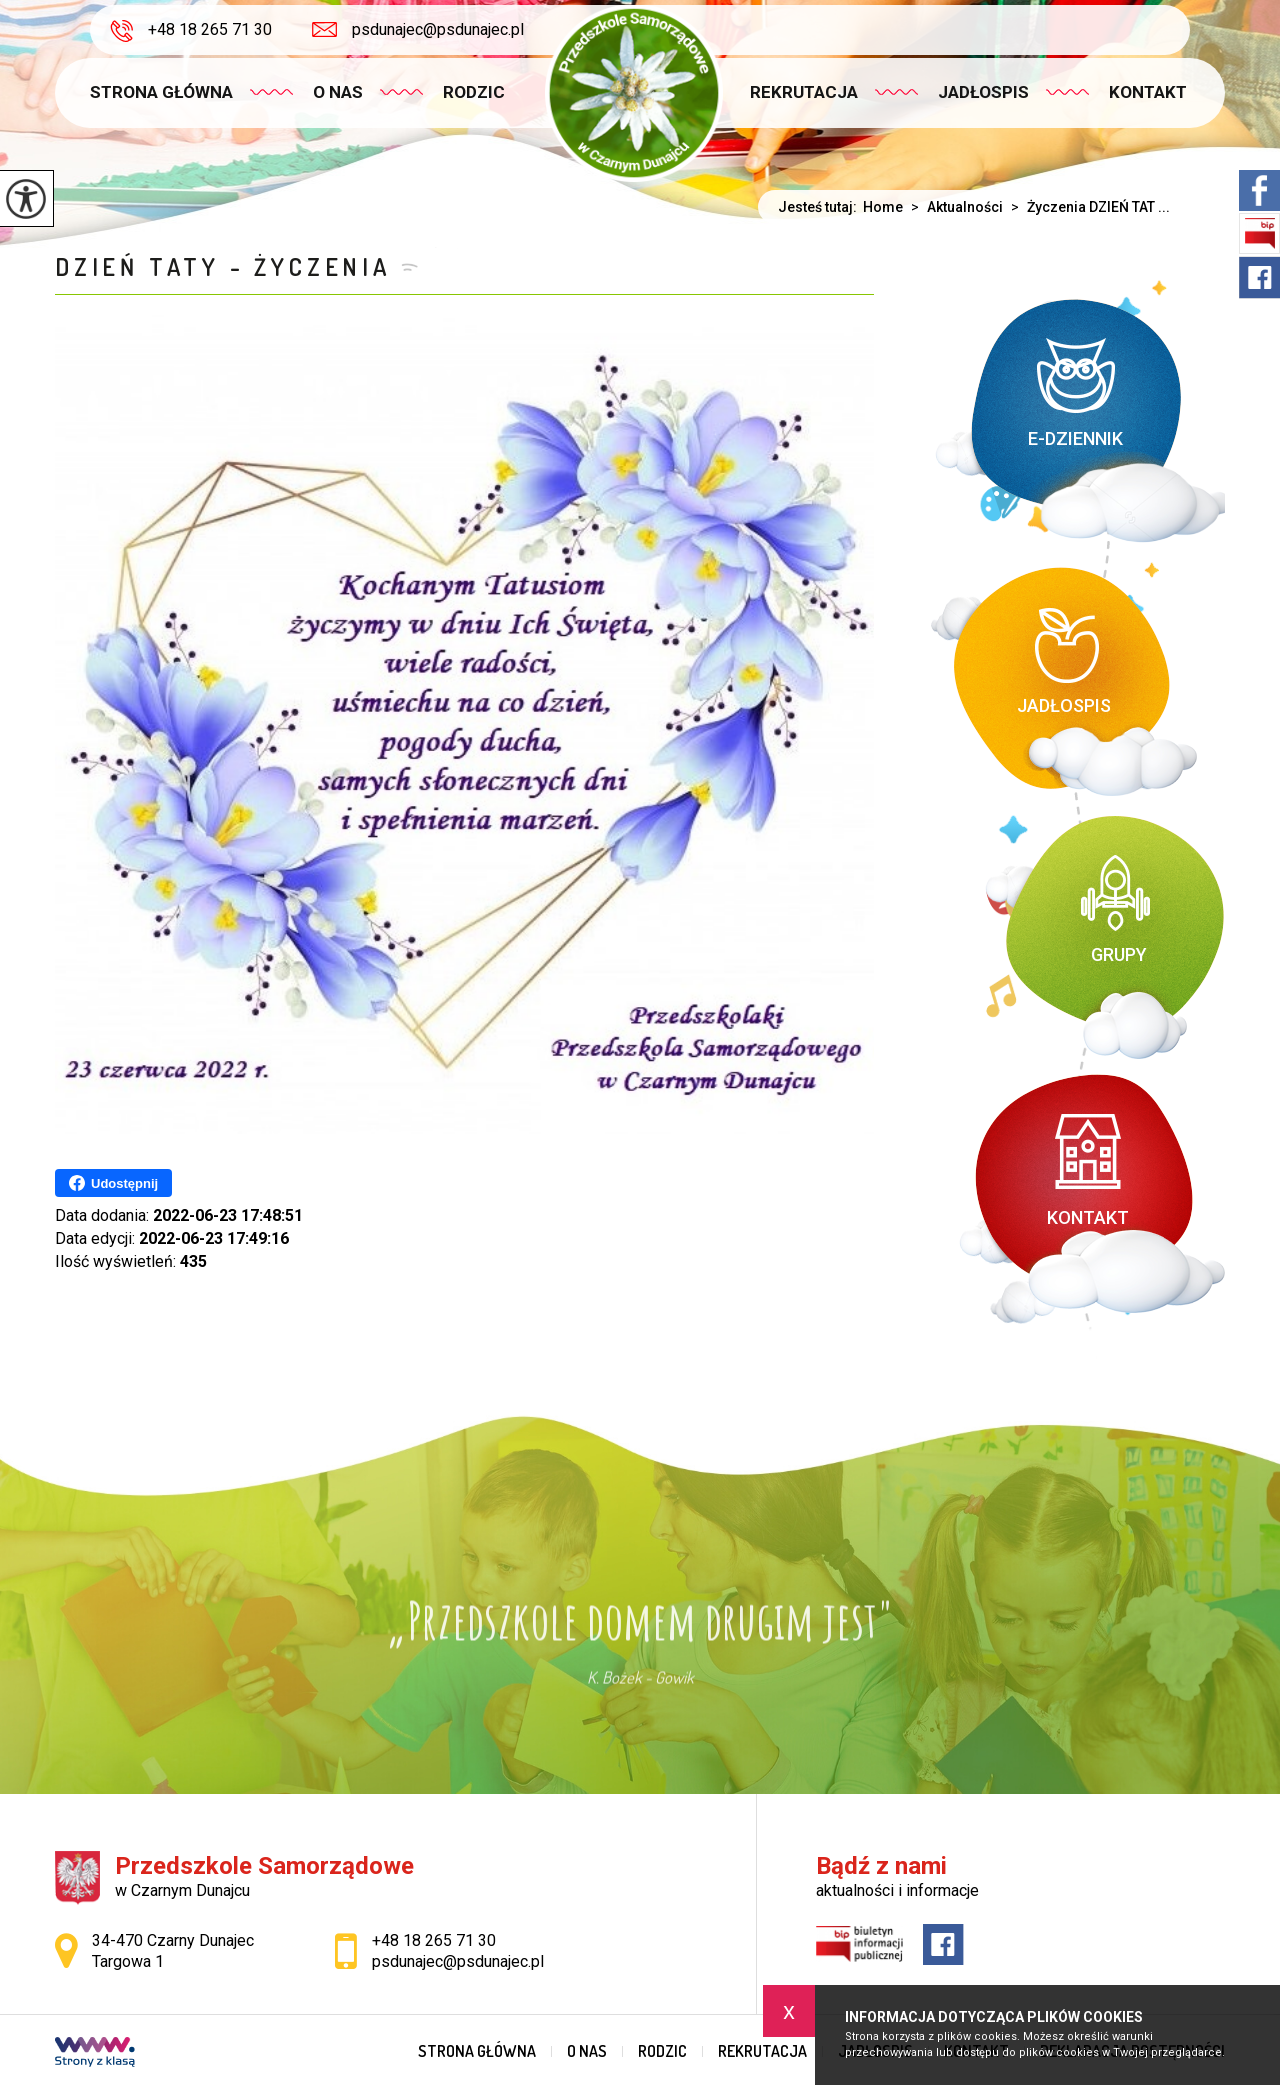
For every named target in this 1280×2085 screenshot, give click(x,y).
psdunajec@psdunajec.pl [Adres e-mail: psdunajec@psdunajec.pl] (458, 1961)
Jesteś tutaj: (820, 207)
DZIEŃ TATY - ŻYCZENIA (223, 266)
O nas (338, 92)
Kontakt (1148, 92)
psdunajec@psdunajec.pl (418, 29)
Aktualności (953, 207)
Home (883, 207)
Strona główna (161, 92)
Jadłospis (983, 92)
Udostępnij (113, 1183)
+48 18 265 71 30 (191, 31)
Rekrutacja (804, 92)
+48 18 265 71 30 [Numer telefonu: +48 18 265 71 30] (434, 1940)
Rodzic (474, 92)
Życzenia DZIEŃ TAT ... (1086, 207)
